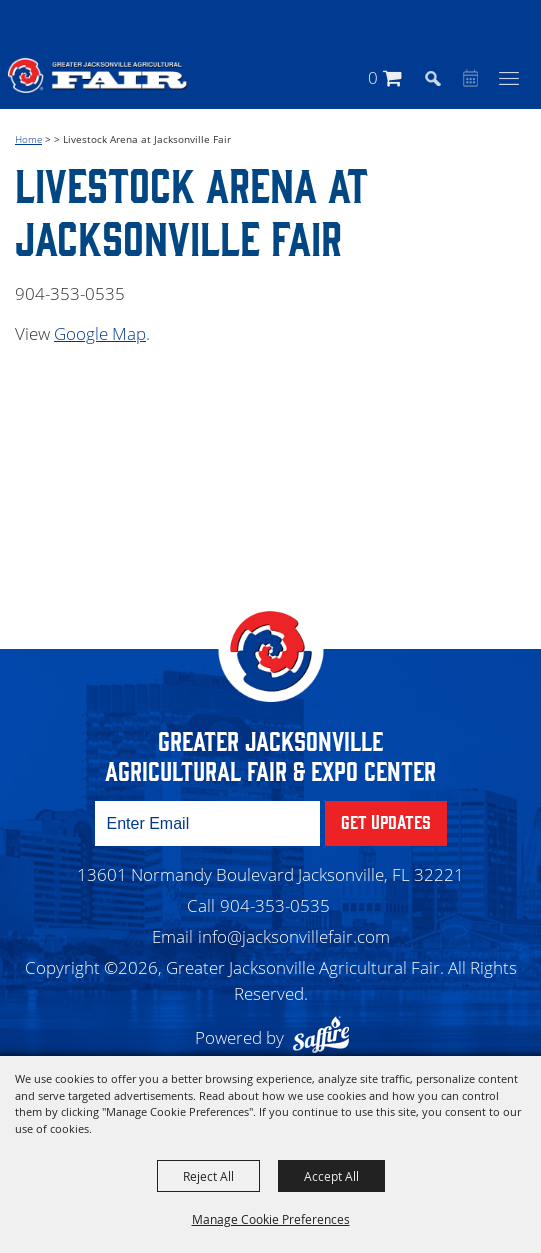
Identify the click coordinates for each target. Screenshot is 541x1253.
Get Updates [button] (386, 821)
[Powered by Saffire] (326, 1037)
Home (28, 139)
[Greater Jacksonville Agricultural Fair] (97, 75)
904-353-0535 (275, 905)
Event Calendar (468, 80)
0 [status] (373, 77)
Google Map (100, 333)
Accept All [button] (331, 1176)
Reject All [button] (208, 1176)
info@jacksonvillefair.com (294, 936)
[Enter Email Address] (207, 823)
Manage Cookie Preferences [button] (271, 1219)
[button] (442, 77)
